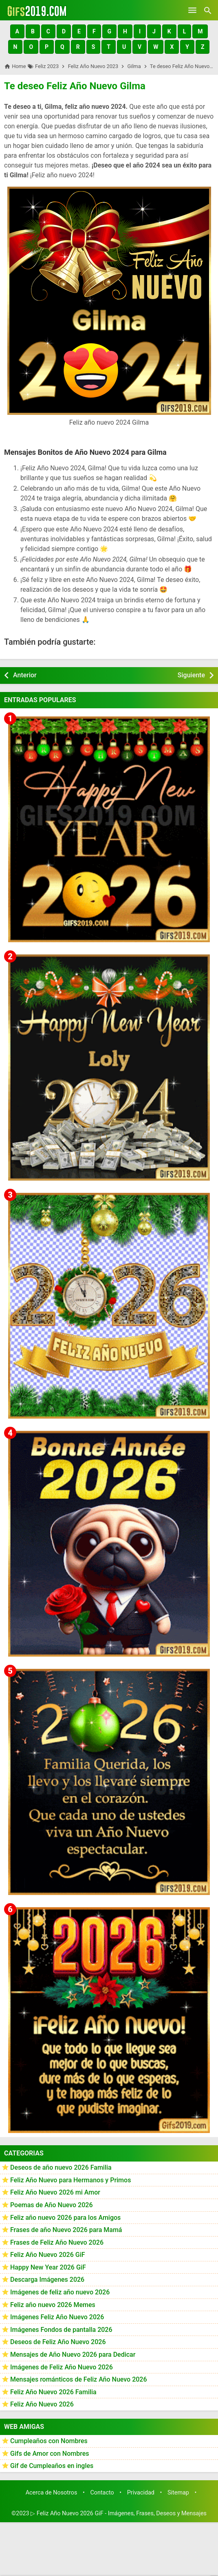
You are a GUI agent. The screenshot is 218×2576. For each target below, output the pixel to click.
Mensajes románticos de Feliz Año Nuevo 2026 (78, 2379)
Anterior (25, 675)
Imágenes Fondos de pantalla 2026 (61, 2330)
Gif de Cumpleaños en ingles (51, 2466)
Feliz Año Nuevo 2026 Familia (53, 2392)
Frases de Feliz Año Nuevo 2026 (56, 2242)
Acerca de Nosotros (51, 2492)
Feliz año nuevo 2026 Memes (52, 2305)
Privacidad (140, 2492)
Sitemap (178, 2492)
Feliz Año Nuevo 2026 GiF (47, 2255)
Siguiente (191, 675)
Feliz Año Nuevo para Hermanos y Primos (70, 2180)
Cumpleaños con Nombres (49, 2441)
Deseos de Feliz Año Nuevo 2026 (58, 2342)
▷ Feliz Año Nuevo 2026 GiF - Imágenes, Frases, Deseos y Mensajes (119, 2513)
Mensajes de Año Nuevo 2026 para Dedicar (72, 2354)
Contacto (102, 2492)
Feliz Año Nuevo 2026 (42, 2404)
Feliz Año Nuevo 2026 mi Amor (55, 2192)
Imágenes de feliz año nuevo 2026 (60, 2292)
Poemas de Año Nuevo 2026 (51, 2205)
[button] (17, 31)
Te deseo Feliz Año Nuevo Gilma (74, 86)
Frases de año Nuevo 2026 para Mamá (66, 2230)
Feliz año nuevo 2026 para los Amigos (65, 2217)
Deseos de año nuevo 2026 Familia (61, 2167)
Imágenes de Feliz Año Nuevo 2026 (61, 2367)
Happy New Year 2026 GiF (48, 2267)
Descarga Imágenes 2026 (47, 2279)
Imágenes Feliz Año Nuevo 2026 (57, 2317)
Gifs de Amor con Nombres (49, 2453)
